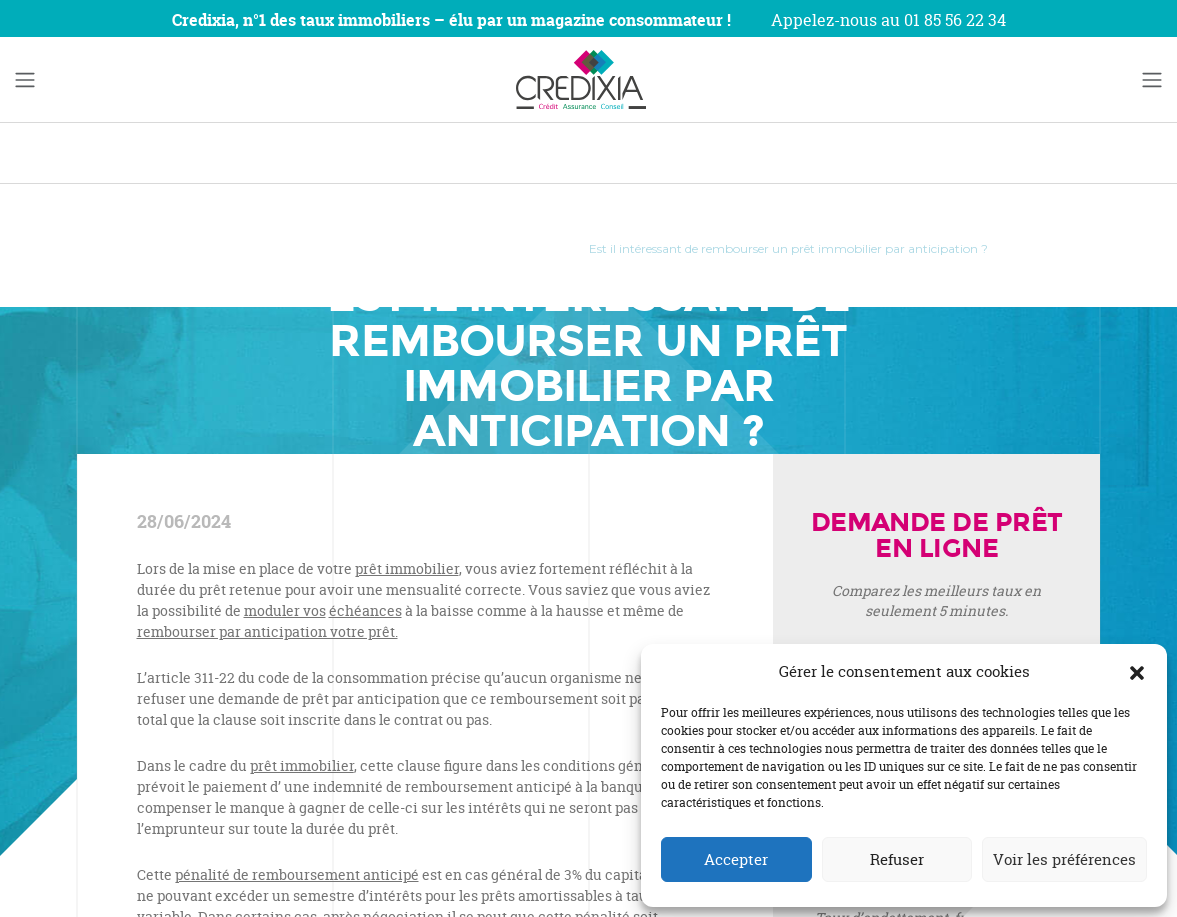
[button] (1137, 672)
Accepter (736, 859)
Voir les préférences (1064, 859)
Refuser (897, 859)
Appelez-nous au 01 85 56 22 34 (888, 20)
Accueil (209, 248)
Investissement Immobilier (341, 248)
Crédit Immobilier (503, 248)
